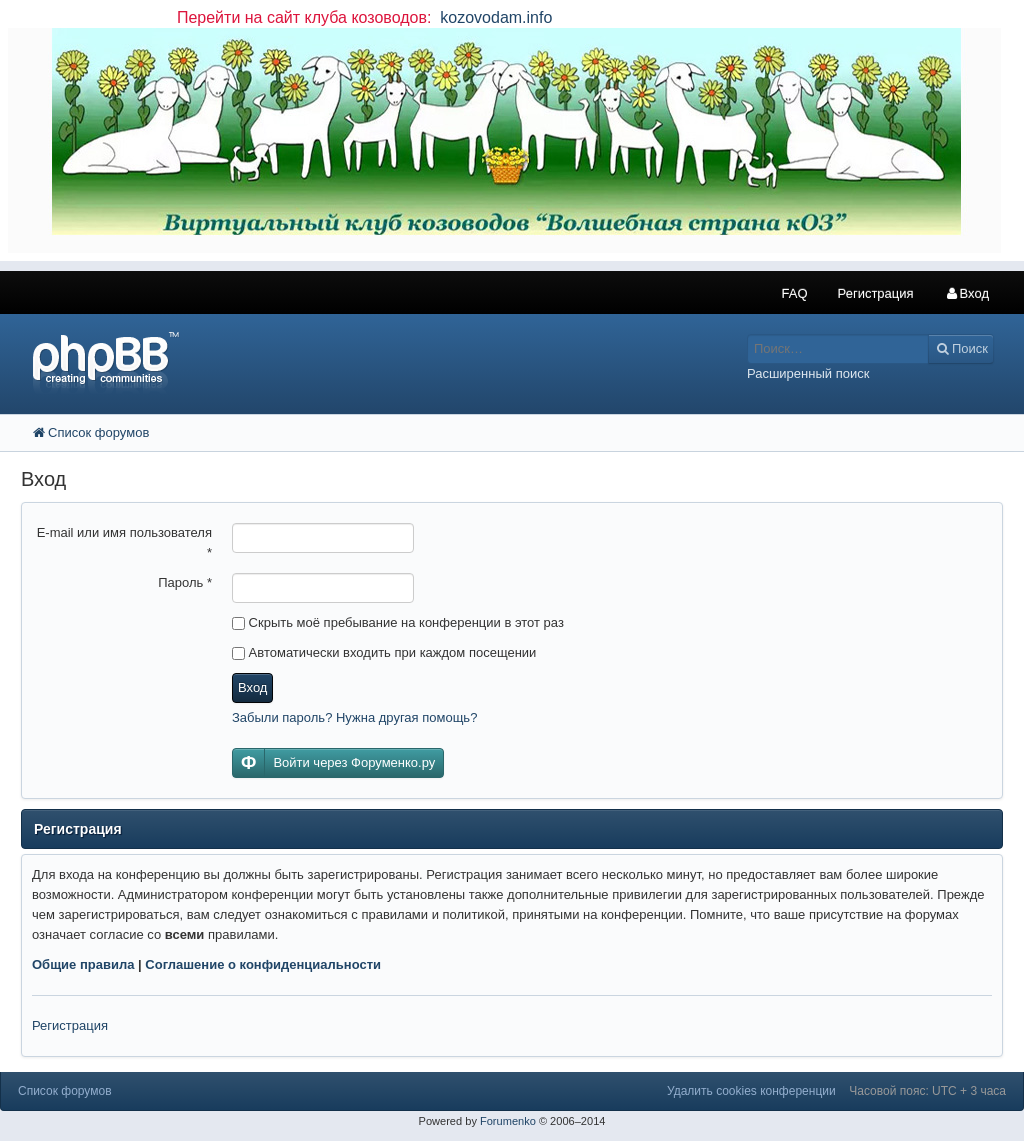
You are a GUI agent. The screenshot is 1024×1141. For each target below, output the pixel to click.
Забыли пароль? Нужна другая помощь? (354, 717)
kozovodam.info (494, 17)
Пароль (185, 582)
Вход (252, 687)
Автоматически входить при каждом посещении (384, 652)
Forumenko (508, 1121)
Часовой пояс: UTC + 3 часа (927, 1091)
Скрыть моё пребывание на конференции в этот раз (398, 622)
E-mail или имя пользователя (124, 542)
